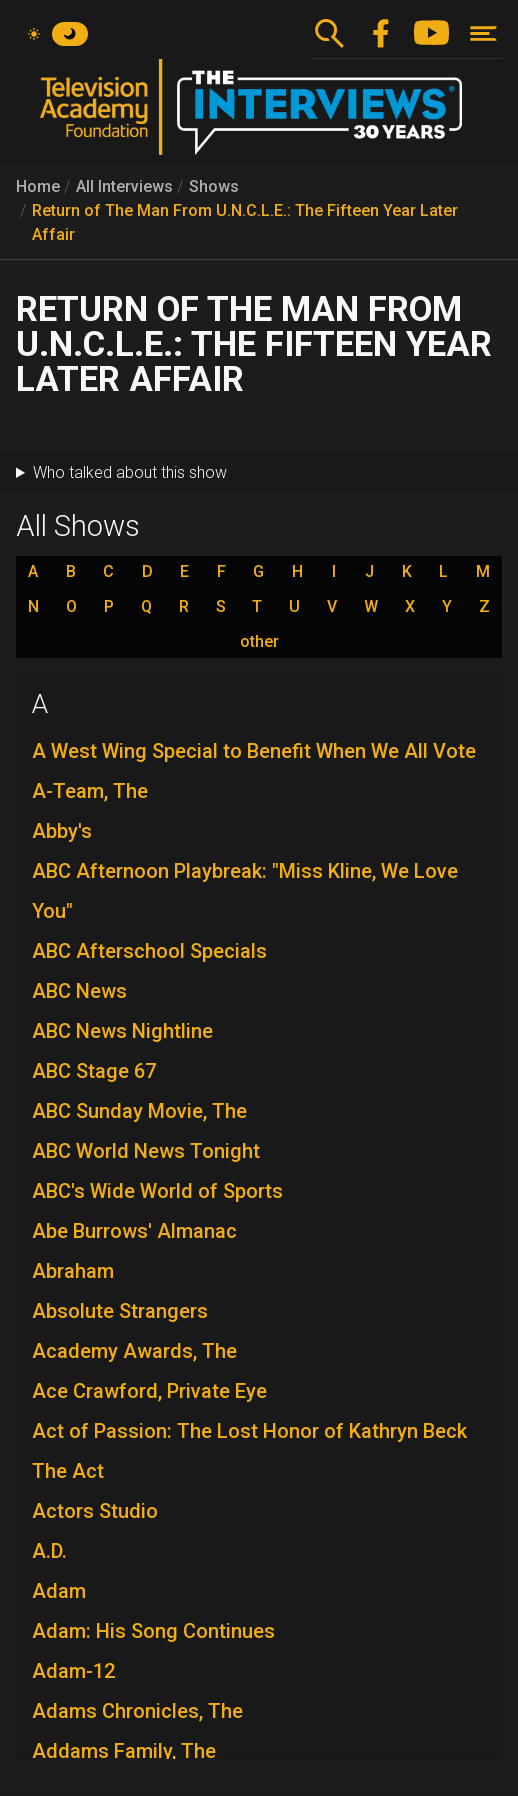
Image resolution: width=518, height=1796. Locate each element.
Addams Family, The (124, 1751)
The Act (68, 1471)
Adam (59, 1591)
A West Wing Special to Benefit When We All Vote (254, 751)
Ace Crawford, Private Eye (149, 1391)
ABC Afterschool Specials (149, 951)
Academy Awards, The (134, 1351)
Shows (214, 186)
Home (38, 186)
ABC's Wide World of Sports (157, 1191)
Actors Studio (95, 1511)
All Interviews (124, 186)
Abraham (73, 1271)
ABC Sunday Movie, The (139, 1111)
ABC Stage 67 (94, 1071)
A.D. (49, 1551)
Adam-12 (73, 1671)
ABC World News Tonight (146, 1151)
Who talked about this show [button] (130, 472)
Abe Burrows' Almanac (134, 1231)
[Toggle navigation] (483, 33)
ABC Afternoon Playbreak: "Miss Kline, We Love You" (245, 891)
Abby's (62, 831)
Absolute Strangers (120, 1311)
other (259, 642)
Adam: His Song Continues (153, 1631)
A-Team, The (90, 791)
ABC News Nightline (122, 1031)
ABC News (79, 991)
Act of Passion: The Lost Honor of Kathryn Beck (249, 1431)
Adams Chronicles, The (137, 1711)
